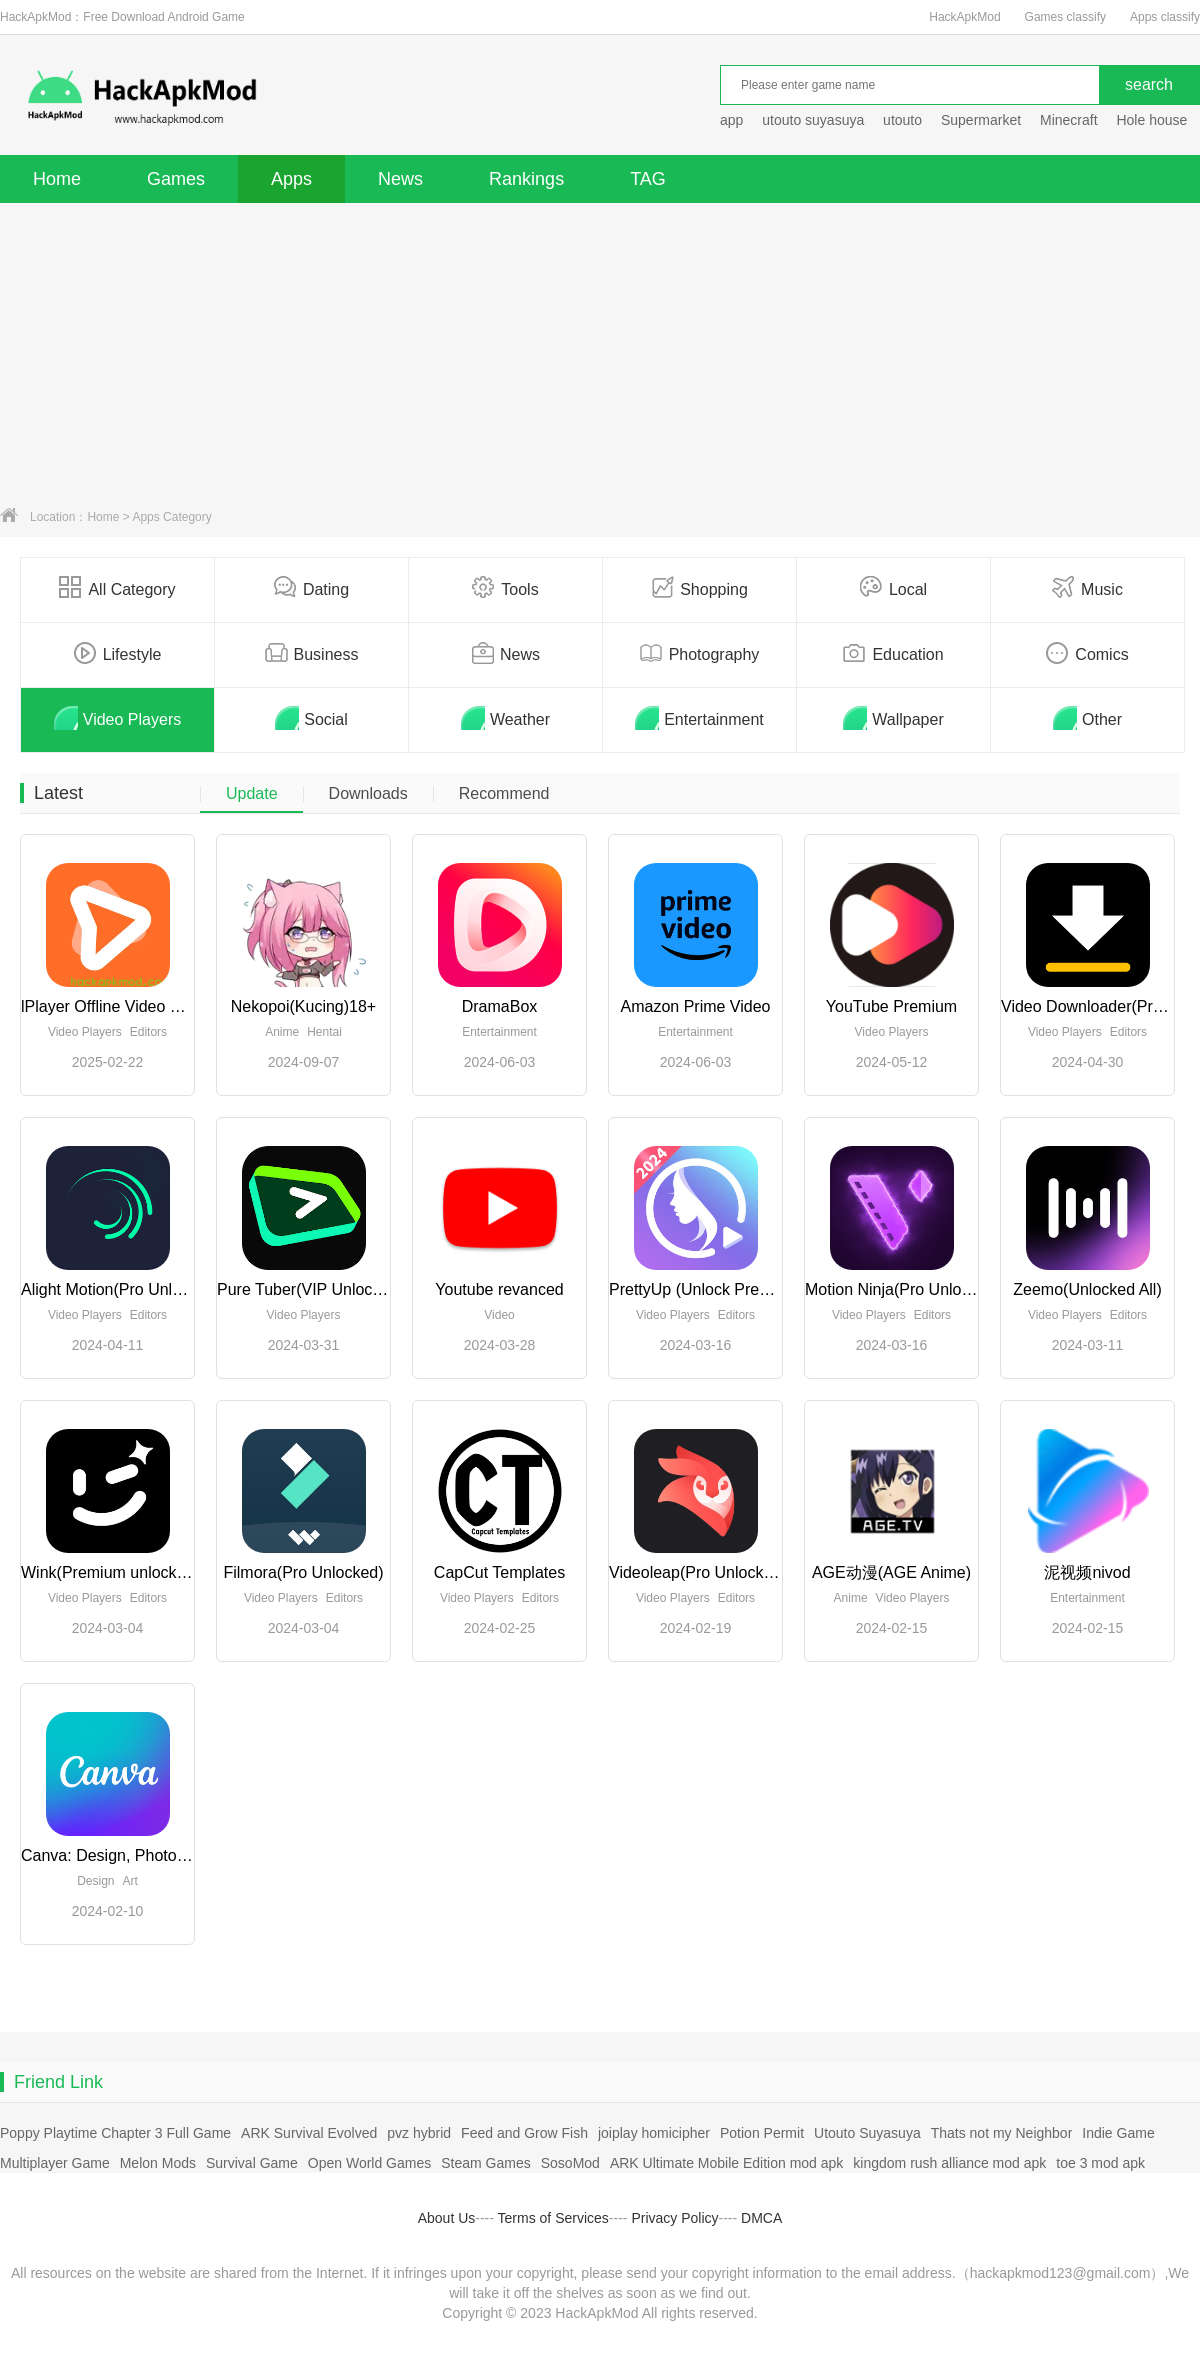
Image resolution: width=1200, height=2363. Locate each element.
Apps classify (1165, 17)
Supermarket (981, 120)
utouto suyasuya (813, 120)
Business (312, 653)
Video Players (117, 718)
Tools (505, 588)
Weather (505, 718)
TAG (648, 179)
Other (1087, 718)
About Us (447, 2218)
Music (1087, 588)
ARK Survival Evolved (309, 2133)
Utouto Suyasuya (867, 2133)
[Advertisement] (600, 353)
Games (176, 179)
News (400, 179)
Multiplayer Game (55, 2163)
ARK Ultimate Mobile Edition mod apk (726, 2163)
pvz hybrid (419, 2133)
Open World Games (369, 2163)
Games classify (1065, 17)
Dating (311, 588)
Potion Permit (762, 2133)
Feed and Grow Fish (524, 2133)
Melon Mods (158, 2163)
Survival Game (252, 2163)
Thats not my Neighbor (1002, 2133)
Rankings (526, 179)
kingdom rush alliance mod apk (949, 2163)
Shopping (699, 588)
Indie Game (1118, 2133)
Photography (700, 653)
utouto (902, 120)
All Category (117, 588)
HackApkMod (964, 17)
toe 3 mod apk (1100, 2163)
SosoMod (570, 2163)
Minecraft (1069, 120)
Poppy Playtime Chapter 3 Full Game (115, 2133)
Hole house (1153, 120)
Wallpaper (893, 718)
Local (893, 588)
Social (311, 718)
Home (57, 179)
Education (893, 653)
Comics (1087, 653)
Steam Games (485, 2163)
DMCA (761, 2218)
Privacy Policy (674, 2218)
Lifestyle (118, 653)
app (731, 120)
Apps (291, 179)
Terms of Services (553, 2218)
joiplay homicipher (654, 2133)
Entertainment (699, 718)
